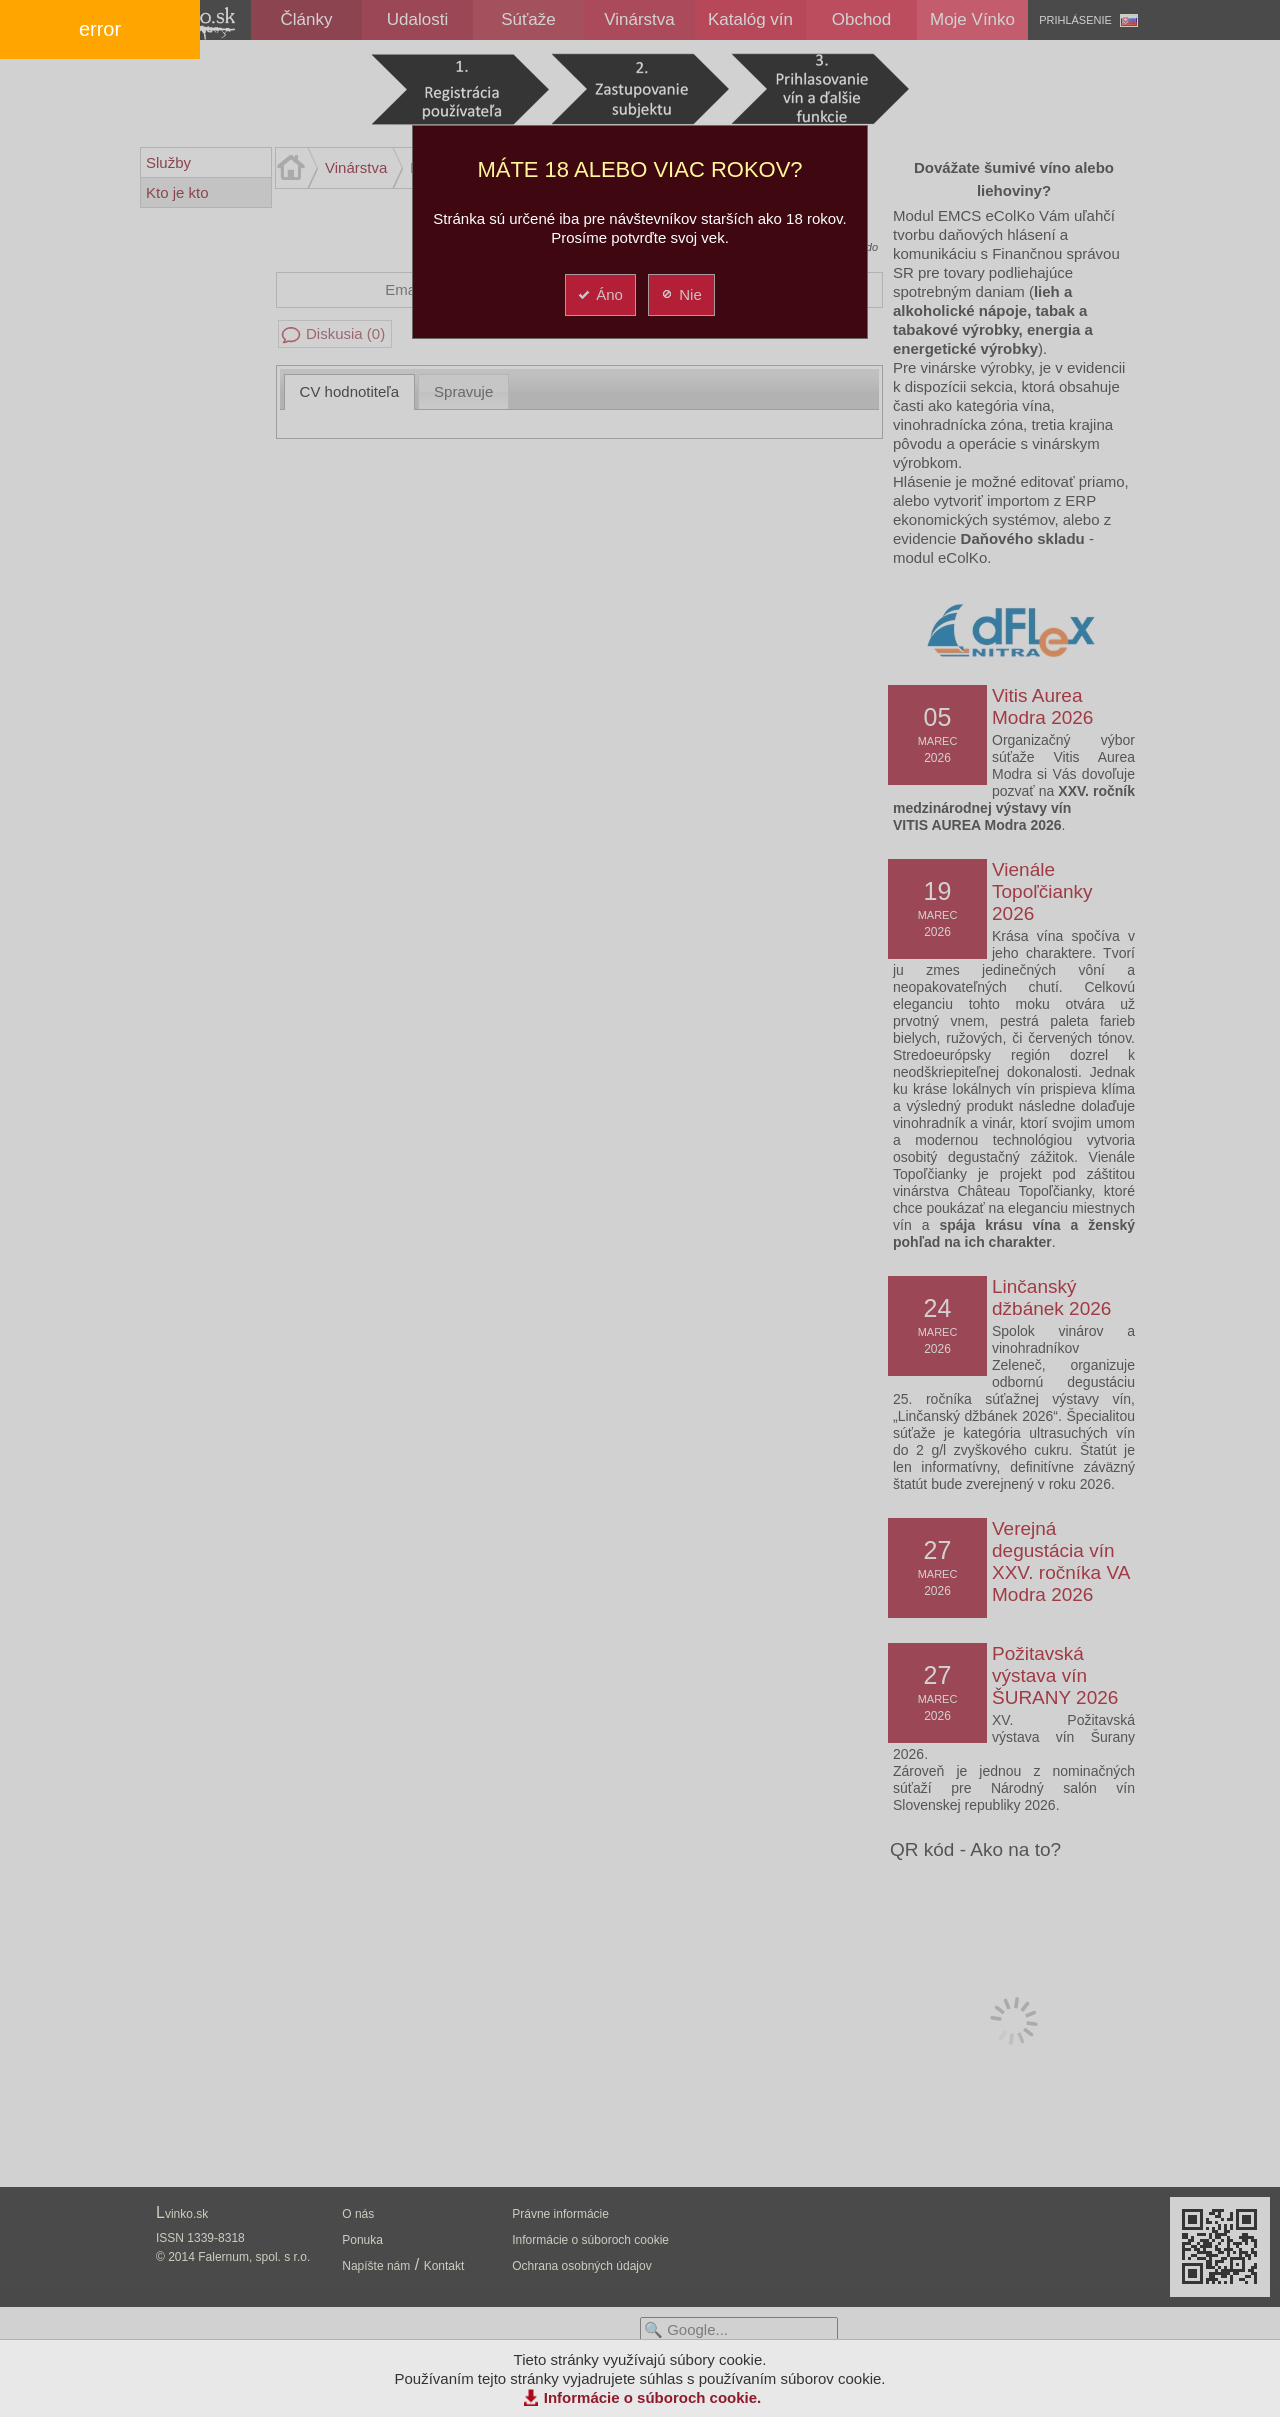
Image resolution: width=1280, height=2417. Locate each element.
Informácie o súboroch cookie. (653, 2397)
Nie (680, 294)
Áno (599, 294)
